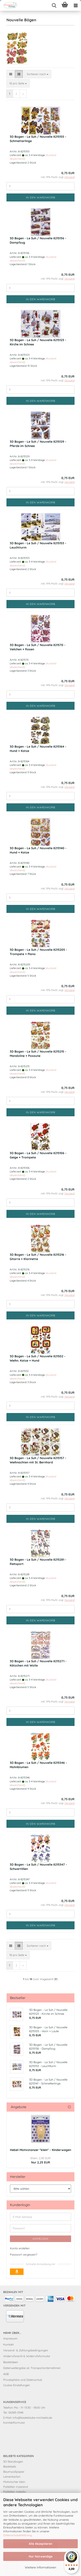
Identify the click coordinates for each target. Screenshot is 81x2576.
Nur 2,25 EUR (40, 2160)
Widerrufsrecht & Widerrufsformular (26, 2356)
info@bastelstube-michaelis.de (32, 2417)
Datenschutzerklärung (17, 2535)
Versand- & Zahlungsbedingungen (25, 2350)
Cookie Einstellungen (16, 2385)
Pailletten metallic (14, 2491)
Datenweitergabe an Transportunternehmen (32, 2368)
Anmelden (40, 2238)
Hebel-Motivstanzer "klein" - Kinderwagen (40, 2150)
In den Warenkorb (40, 197)
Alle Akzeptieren (40, 2544)
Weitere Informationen (40, 2567)
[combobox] (37, 74)
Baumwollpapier (13, 2471)
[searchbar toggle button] (54, 5)
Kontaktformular (14, 2422)
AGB (6, 2374)
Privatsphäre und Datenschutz (22, 2379)
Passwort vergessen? (23, 2254)
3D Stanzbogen (13, 2461)
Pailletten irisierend (15, 2486)
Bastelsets (9, 2466)
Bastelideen (10, 2362)
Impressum (10, 2338)
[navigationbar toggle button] (75, 5)
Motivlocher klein (14, 2481)
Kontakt (8, 2344)
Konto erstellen (20, 2248)
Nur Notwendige (40, 2556)
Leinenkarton (12, 2476)
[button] (10, 74)
